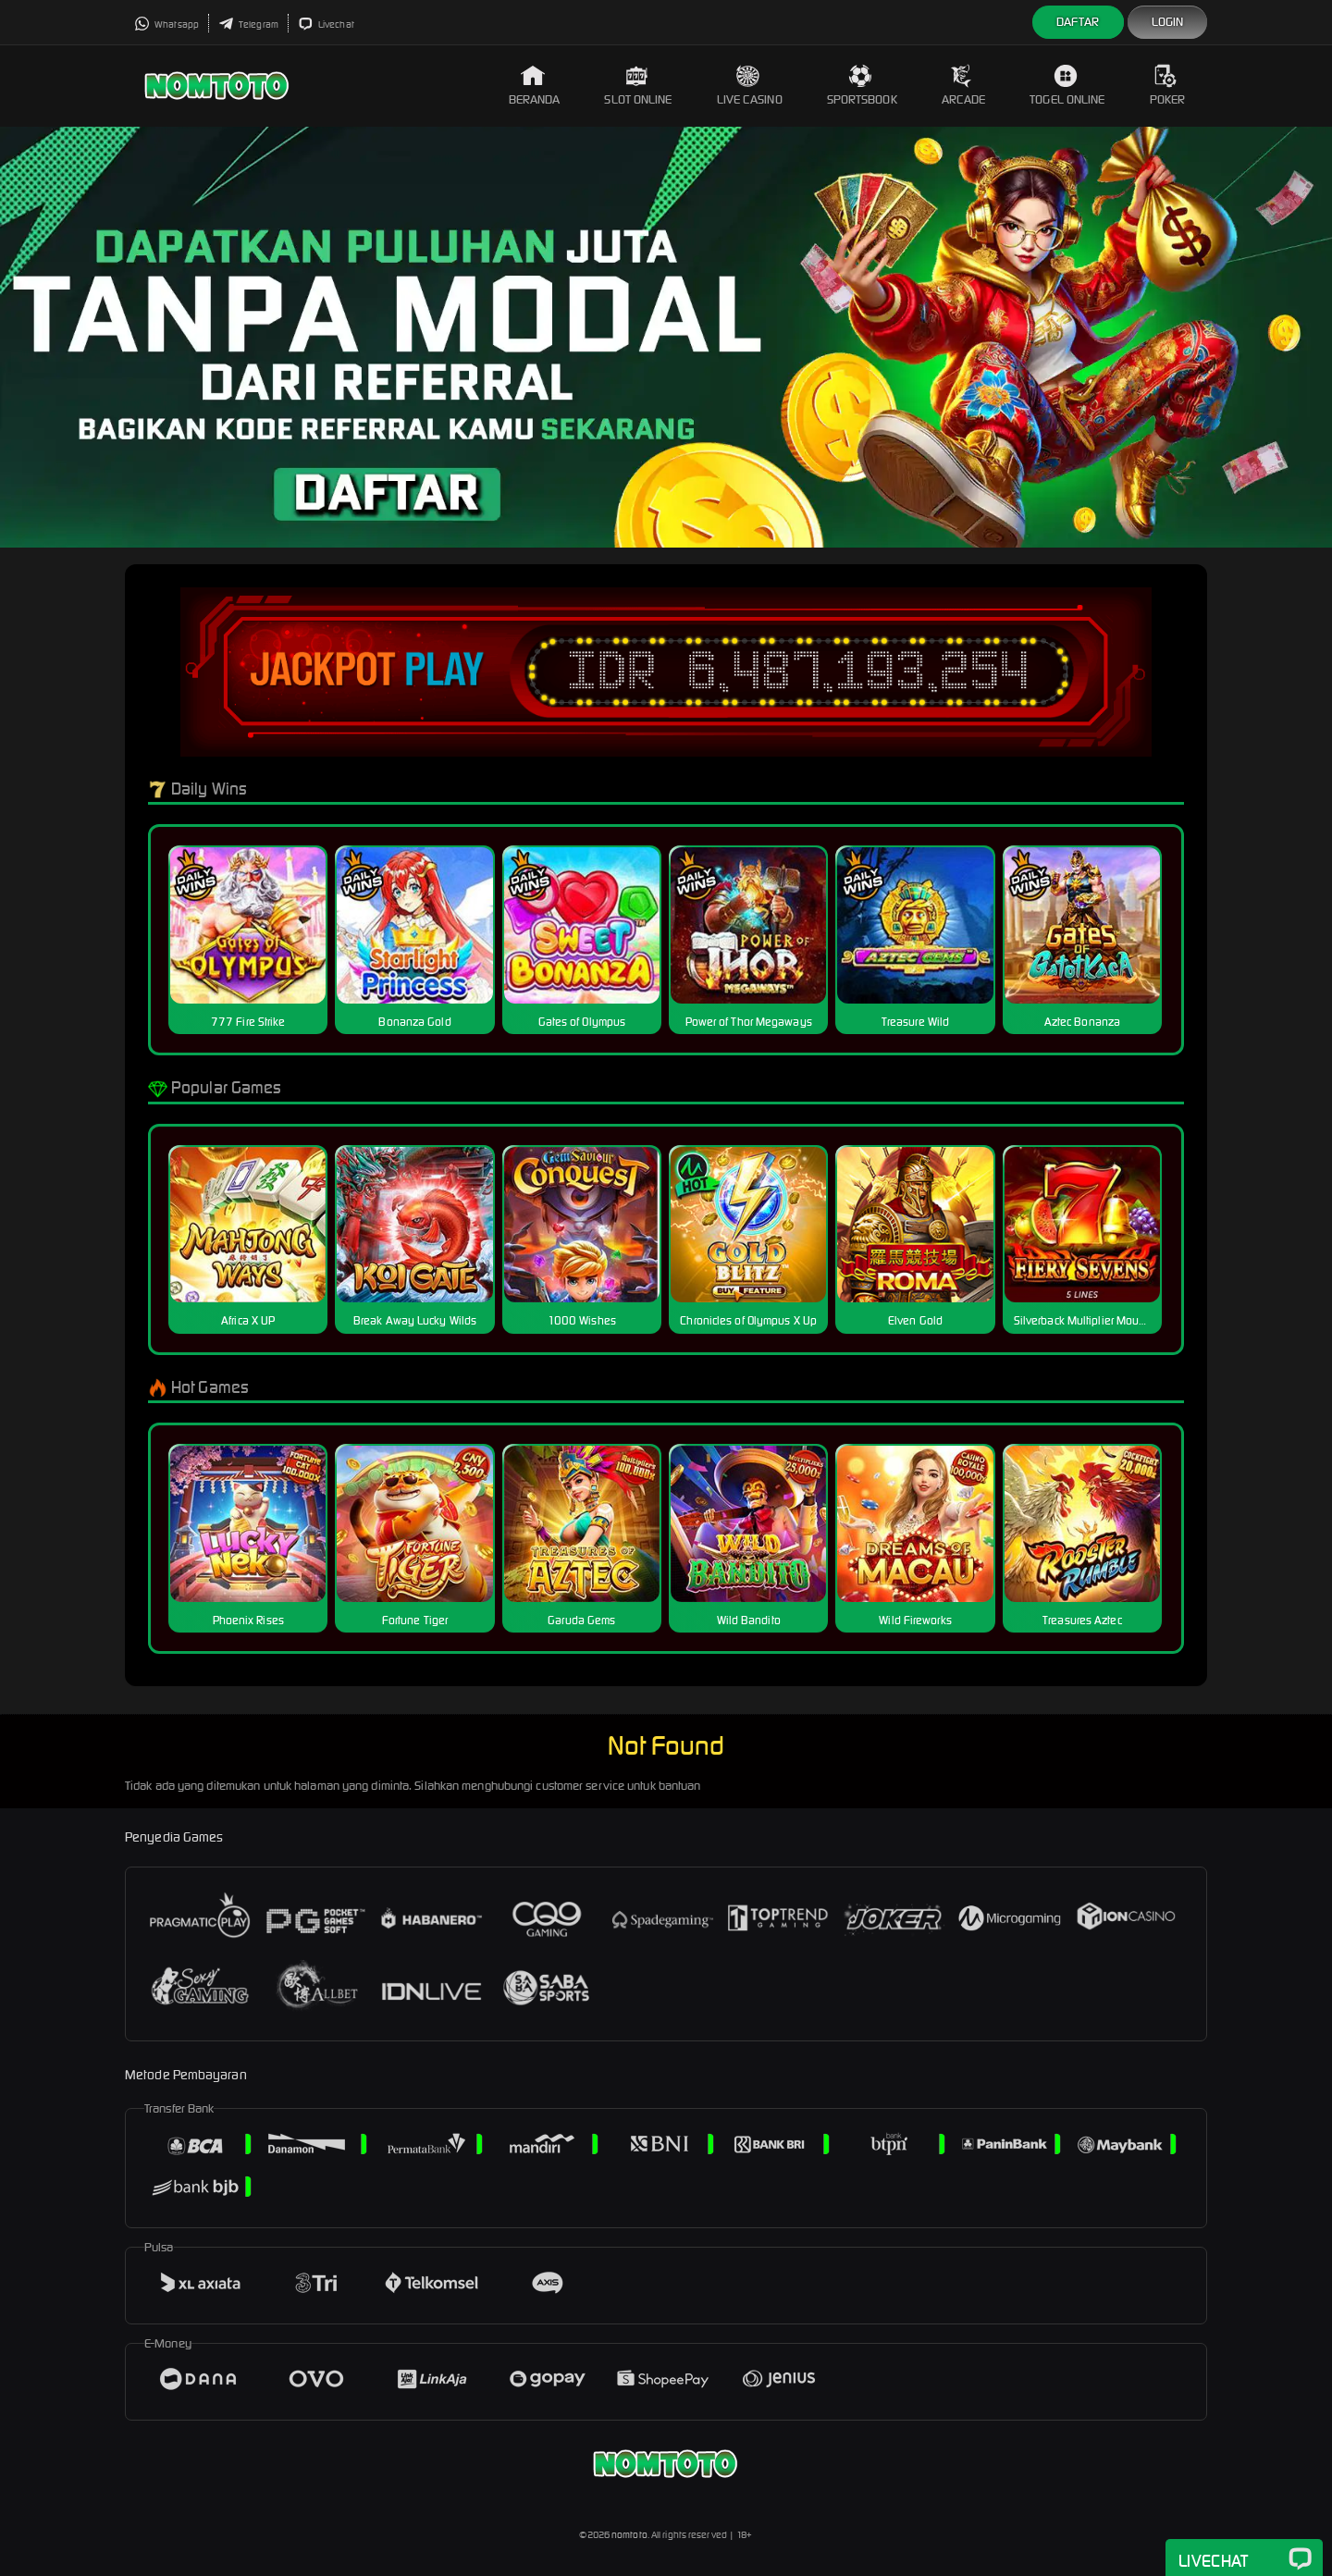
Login (1168, 22)
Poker (1168, 85)
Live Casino (750, 85)
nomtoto (629, 2535)
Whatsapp (166, 24)
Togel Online (1067, 85)
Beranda (535, 85)
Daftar (1078, 22)
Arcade (964, 85)
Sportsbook (862, 85)
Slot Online (638, 85)
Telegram (248, 24)
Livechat (326, 24)
